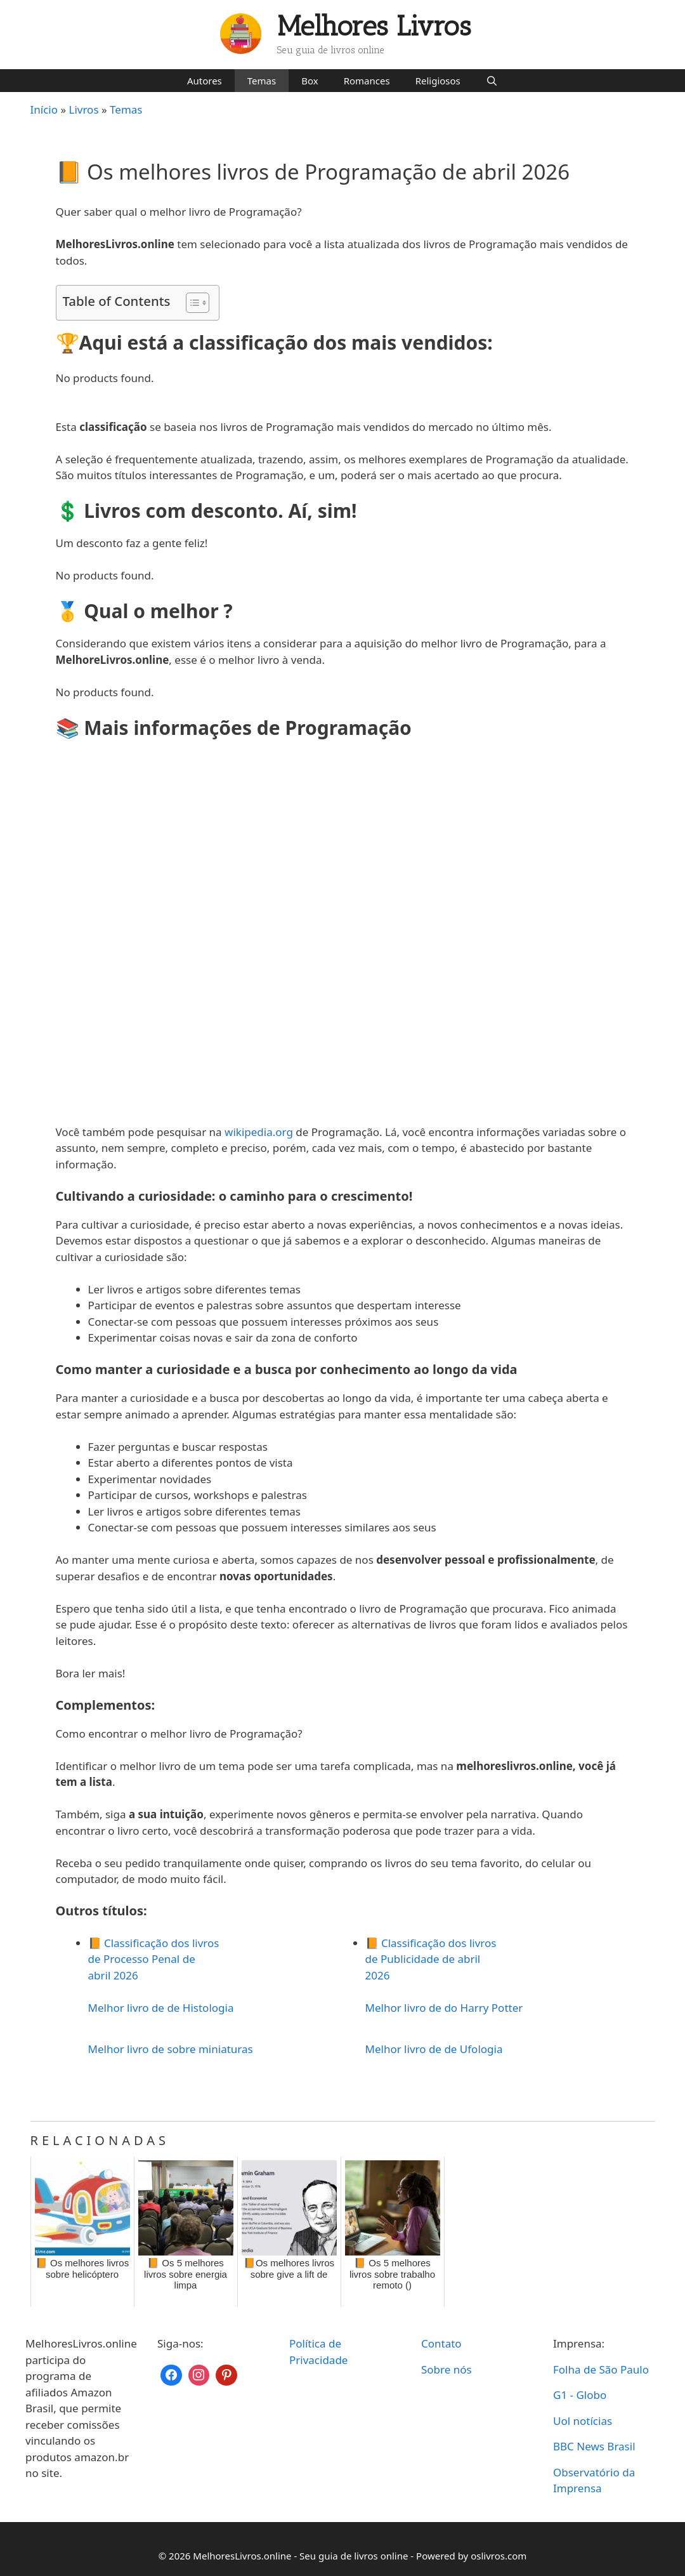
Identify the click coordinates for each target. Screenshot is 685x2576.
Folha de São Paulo (601, 2369)
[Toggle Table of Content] (191, 303)
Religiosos (437, 80)
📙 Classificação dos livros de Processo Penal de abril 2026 (153, 1959)
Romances (367, 80)
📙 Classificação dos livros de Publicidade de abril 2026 (431, 1959)
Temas (261, 80)
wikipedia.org (259, 1132)
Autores (204, 80)
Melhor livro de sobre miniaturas (170, 2049)
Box (309, 80)
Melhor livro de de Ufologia (434, 2049)
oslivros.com (498, 2555)
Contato (441, 2343)
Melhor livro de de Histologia (161, 2007)
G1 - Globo (579, 2395)
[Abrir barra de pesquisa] (492, 80)
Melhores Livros (374, 26)
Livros (84, 109)
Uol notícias (582, 2421)
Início (44, 109)
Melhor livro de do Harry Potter (444, 2007)
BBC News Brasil (594, 2446)
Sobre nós (446, 2369)
